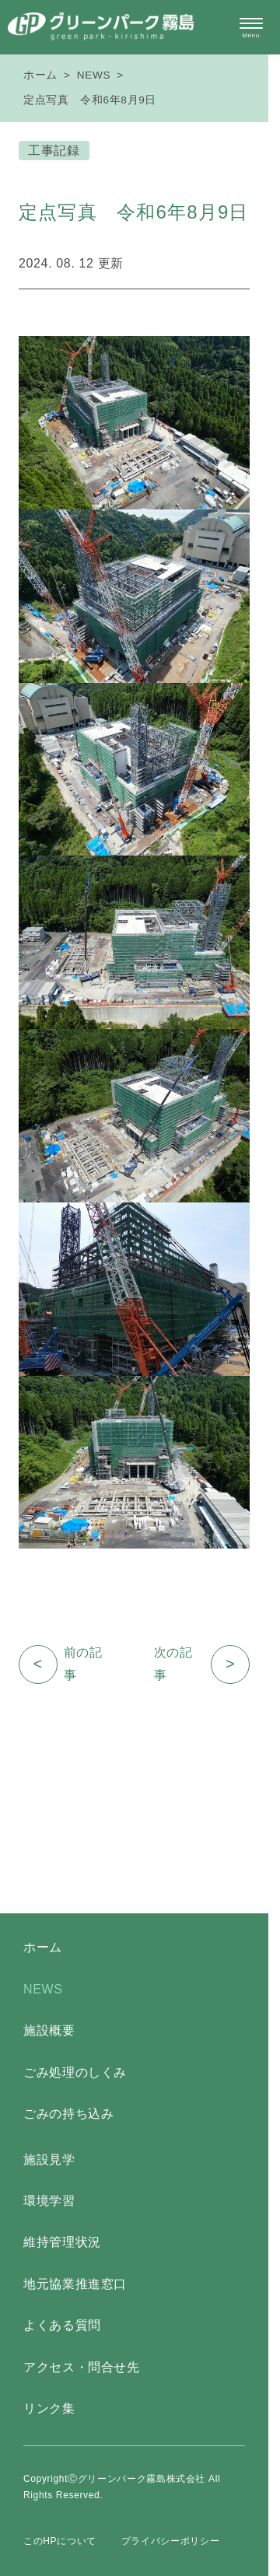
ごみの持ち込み (68, 2113)
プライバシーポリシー (170, 2541)
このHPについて (59, 2541)
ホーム (40, 75)
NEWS (93, 75)
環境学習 (49, 2200)
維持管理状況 (62, 2242)
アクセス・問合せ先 (81, 2367)
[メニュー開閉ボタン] (250, 27)
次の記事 (202, 1664)
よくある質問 (62, 2325)
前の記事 (60, 1664)
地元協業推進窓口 (75, 2284)
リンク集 (49, 2408)
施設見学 (49, 2159)
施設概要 (49, 2030)
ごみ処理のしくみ (75, 2072)
